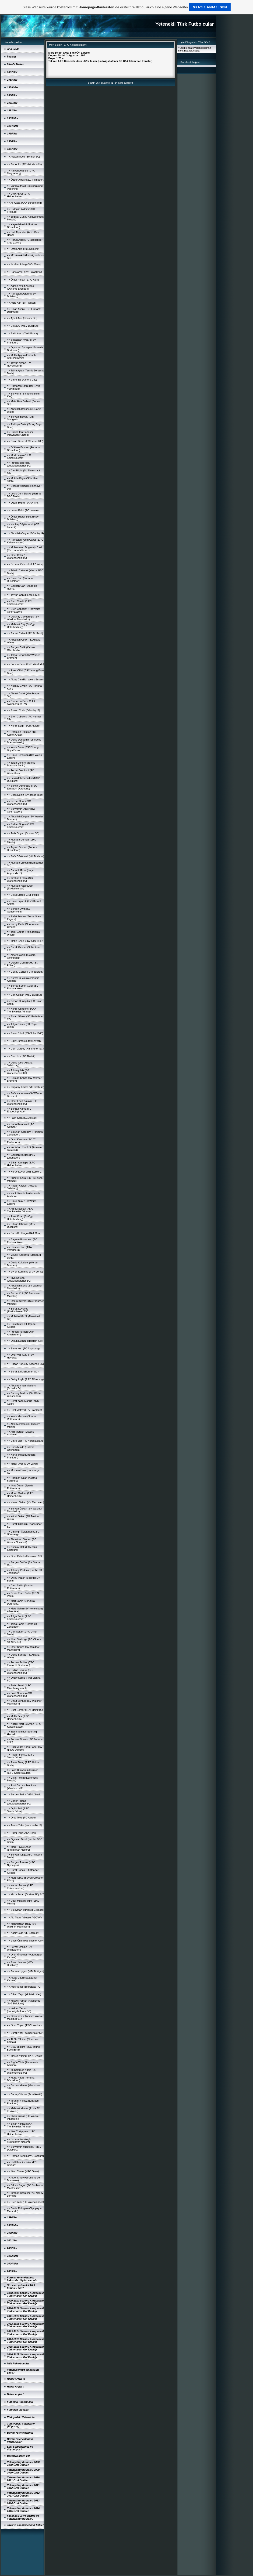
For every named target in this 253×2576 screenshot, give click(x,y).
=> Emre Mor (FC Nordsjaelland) (25, 1440)
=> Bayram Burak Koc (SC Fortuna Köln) (22, 1241)
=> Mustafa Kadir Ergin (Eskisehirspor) (20, 887)
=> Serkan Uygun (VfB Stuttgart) (25, 1971)
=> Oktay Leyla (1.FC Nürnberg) (25, 1379)
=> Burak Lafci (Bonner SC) (23, 1371)
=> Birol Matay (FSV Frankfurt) (24, 1410)
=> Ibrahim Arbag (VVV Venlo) (24, 264)
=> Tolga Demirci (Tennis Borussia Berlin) (21, 764)
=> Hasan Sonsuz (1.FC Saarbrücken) (21, 1756)
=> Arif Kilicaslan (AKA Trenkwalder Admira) (19, 1210)
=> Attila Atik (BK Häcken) (21, 302)
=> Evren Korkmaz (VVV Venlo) (25, 1271)
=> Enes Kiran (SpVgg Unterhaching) (19, 1218)
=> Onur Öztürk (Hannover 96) (24, 1556)
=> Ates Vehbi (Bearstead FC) (24, 1986)
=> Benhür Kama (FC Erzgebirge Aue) (19, 1110)
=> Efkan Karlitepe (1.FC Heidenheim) (21, 1164)
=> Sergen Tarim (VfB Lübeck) (24, 1794)
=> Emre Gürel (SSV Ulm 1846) (25, 1033)
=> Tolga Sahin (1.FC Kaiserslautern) (19, 1617)
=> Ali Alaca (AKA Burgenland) (24, 202)
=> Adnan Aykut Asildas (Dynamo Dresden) (20, 287)
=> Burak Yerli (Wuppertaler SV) (25, 2032)
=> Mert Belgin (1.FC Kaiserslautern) (19, 456)
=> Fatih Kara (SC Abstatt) (22, 1117)
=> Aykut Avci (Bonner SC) (22, 318)
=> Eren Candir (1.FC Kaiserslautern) (19, 602)
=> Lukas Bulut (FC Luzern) (23, 510)
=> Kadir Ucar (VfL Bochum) (23, 1932)
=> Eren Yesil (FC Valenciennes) (25, 2202)
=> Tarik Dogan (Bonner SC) (23, 833)
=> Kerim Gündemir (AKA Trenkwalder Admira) (21, 1010)
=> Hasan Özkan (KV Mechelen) (25, 1502)
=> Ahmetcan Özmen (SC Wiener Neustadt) (21, 1541)
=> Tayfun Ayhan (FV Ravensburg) (19, 364)
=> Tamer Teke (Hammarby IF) (24, 1825)
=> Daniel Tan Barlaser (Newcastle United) (20, 433)
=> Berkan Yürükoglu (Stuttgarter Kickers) (19, 2140)
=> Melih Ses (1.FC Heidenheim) (18, 1717)
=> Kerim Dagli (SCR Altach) (23, 725)
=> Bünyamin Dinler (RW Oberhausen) (21, 810)
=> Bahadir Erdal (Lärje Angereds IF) (20, 872)
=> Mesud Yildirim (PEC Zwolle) (25, 2056)
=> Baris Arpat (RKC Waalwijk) (24, 272)
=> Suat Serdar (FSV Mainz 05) (25, 1709)
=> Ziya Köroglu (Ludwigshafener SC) (19, 1279)
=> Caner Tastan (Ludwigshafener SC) (19, 1802)
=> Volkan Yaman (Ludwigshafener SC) (19, 2010)
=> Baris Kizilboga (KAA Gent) (24, 1233)
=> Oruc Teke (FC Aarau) (21, 1817)
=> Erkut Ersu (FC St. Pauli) (23, 894)
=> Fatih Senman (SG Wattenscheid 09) (19, 1694)
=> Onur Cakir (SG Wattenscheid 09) (17, 556)
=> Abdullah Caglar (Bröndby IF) (25, 533)
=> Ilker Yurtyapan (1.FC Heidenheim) (21, 2133)
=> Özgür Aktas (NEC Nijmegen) (25, 179)
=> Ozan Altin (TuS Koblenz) (23, 248)
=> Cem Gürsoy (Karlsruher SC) (25, 1048)
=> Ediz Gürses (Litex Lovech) (24, 1040)
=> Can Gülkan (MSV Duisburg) (25, 994)
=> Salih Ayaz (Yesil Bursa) (22, 333)
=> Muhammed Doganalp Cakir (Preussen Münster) (25, 549)
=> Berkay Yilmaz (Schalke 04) (24, 2094)
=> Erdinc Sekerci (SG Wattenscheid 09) (19, 1671)
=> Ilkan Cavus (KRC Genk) (23, 2171)
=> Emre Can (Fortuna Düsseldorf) (20, 579)
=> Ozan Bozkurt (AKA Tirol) (23, 502)
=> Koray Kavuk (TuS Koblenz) (24, 1171)
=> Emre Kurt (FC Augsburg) (23, 1348)
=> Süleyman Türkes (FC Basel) (25, 1909)
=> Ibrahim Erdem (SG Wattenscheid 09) (20, 879)
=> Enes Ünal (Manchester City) (25, 1940)
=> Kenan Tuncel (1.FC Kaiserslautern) (20, 1887)
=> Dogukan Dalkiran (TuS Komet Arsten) (22, 733)
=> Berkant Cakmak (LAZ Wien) (25, 564)
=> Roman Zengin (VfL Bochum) (25, 2155)
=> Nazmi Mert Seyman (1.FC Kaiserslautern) (24, 1725)
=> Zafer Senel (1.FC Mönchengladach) (19, 1687)
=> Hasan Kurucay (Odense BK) (25, 1363)
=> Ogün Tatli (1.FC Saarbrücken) (18, 1810)
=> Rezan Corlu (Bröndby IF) (23, 710)
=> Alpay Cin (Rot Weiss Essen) (25, 679)
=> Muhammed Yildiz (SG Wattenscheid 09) (21, 2071)
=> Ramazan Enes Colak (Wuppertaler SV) (21, 702)
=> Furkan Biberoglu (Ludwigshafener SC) (19, 464)
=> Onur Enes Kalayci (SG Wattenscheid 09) (22, 1102)
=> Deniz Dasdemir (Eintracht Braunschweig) (24, 741)
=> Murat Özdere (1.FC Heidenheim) (20, 1494)
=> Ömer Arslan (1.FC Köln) (23, 279)
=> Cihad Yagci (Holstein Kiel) (24, 1994)
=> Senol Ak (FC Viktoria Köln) (24, 164)
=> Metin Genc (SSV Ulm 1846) (25, 941)
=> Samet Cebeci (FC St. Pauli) (25, 633)
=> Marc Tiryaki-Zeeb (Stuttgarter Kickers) (19, 1848)
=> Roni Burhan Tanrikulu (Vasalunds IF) (21, 1787)
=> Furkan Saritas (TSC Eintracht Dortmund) (20, 1664)
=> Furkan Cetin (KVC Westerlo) (25, 664)
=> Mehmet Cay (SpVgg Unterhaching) (21, 625)
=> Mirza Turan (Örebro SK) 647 (25, 1894)
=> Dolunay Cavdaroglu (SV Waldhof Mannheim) (23, 618)
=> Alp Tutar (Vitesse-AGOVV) (24, 1917)
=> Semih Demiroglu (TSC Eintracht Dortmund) (22, 787)
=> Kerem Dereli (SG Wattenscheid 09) (19, 802)
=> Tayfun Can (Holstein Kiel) (23, 594)
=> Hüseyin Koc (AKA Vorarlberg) (19, 1248)
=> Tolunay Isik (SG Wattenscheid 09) (18, 1071)
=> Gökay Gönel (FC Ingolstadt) (25, 971)
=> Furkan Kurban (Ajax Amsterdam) (20, 1333)
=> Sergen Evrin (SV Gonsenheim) (19, 910)
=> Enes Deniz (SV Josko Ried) (25, 794)
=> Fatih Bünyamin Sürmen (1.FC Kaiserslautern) (22, 1771)
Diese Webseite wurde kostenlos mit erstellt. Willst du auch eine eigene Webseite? (126, 7)
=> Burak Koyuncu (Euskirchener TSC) (18, 1310)
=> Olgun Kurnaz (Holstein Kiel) (25, 1340)
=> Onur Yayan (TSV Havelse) (24, 2025)
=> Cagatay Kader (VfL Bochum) (25, 1087)
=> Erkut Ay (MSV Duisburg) (23, 325)
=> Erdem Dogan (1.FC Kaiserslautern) (20, 825)
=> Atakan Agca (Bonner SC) (23, 156)
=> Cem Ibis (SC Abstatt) (21, 1056)
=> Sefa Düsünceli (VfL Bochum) (25, 856)
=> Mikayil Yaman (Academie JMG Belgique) (23, 2002)
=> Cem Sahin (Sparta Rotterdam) (19, 1587)
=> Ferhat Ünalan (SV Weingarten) (19, 1948)
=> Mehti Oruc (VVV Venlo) (22, 1463)
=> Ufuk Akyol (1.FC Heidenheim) (18, 195)
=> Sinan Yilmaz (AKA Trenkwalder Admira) (19, 2125)
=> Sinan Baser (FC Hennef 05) (25, 441)
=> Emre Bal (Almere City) (22, 379)
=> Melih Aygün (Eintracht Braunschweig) (21, 356)
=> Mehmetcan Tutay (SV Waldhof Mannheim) (21, 1925)
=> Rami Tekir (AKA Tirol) (21, 1833)
